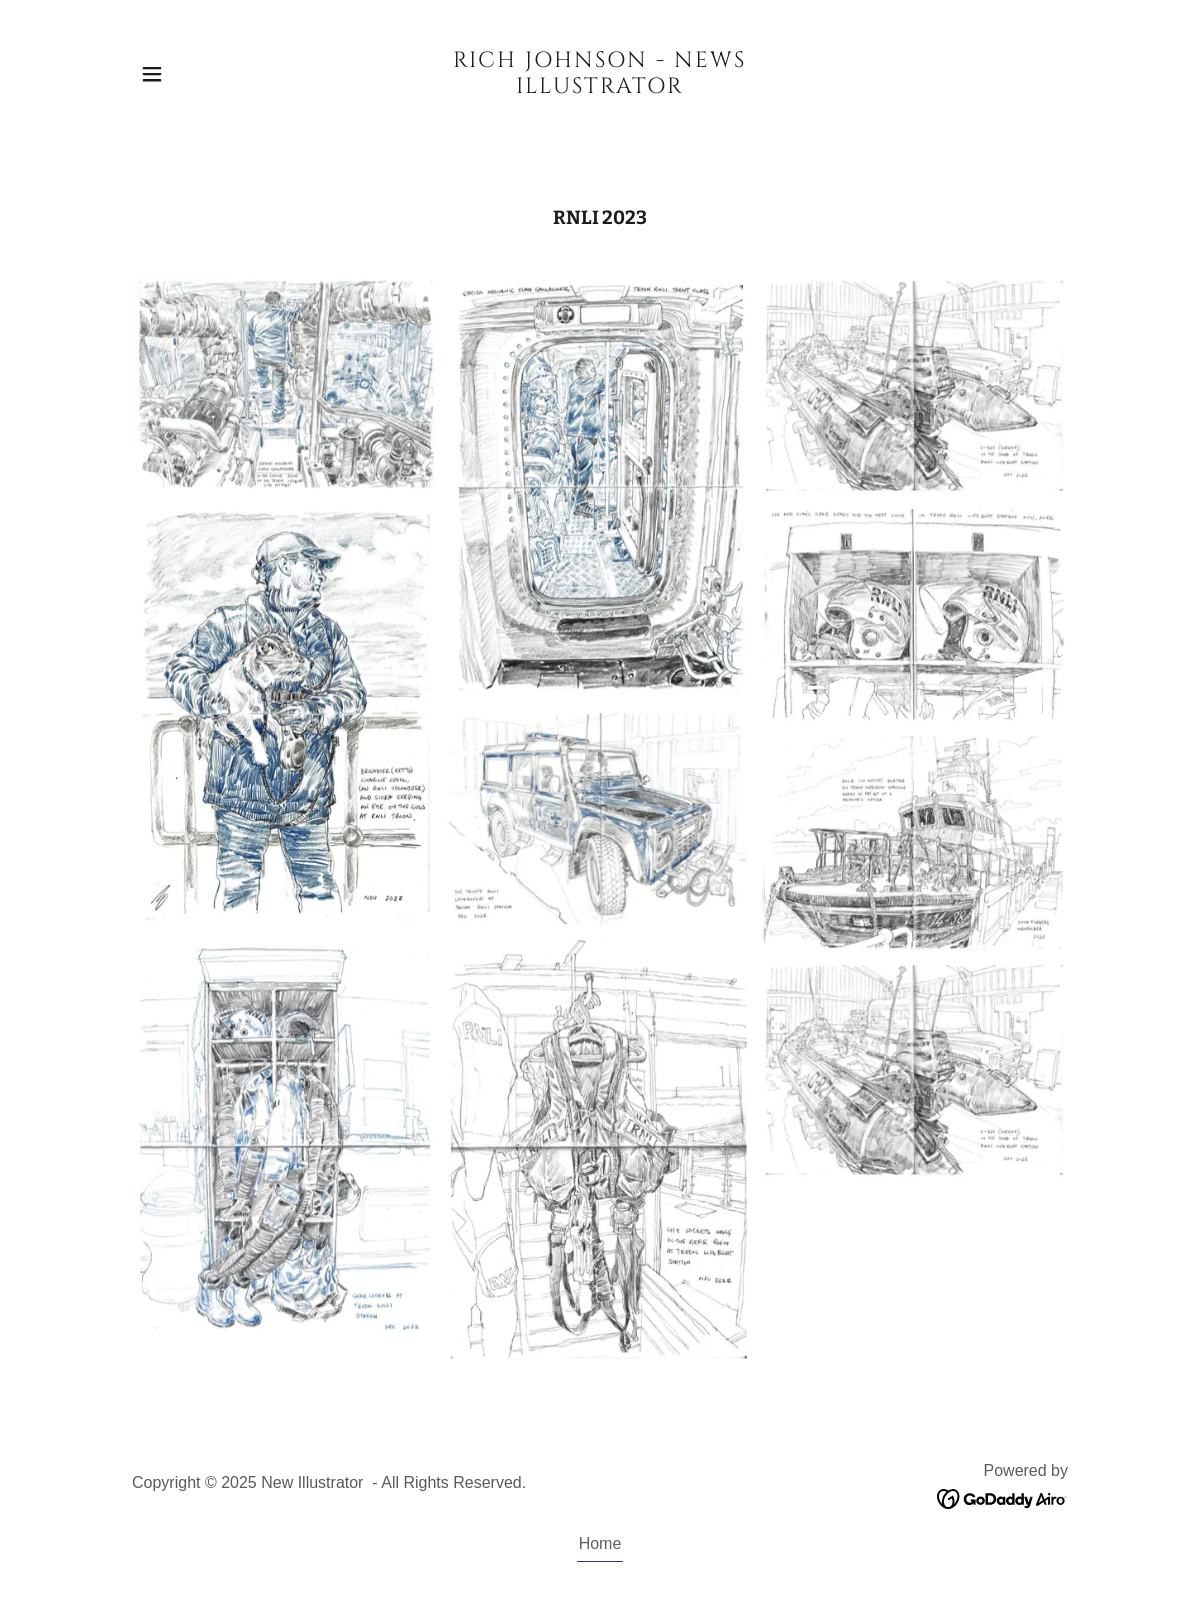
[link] (600, 87)
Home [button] (600, 1543)
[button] (152, 74)
